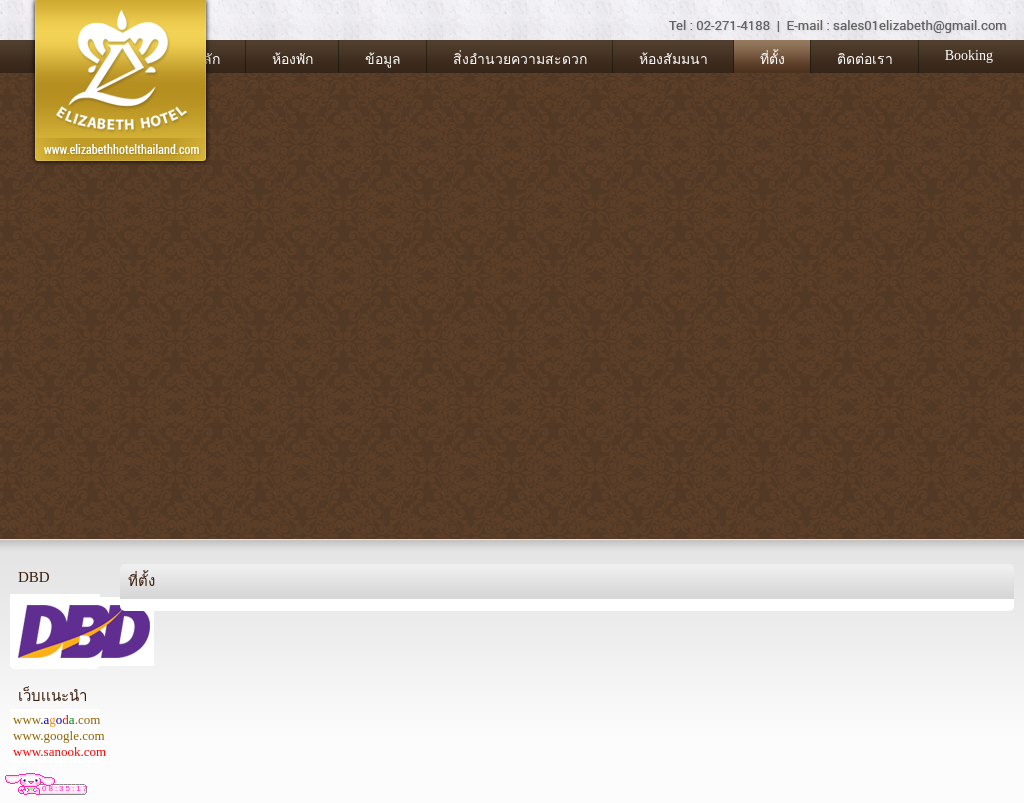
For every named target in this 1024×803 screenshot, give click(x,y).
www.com (56, 719)
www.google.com (59, 735)
